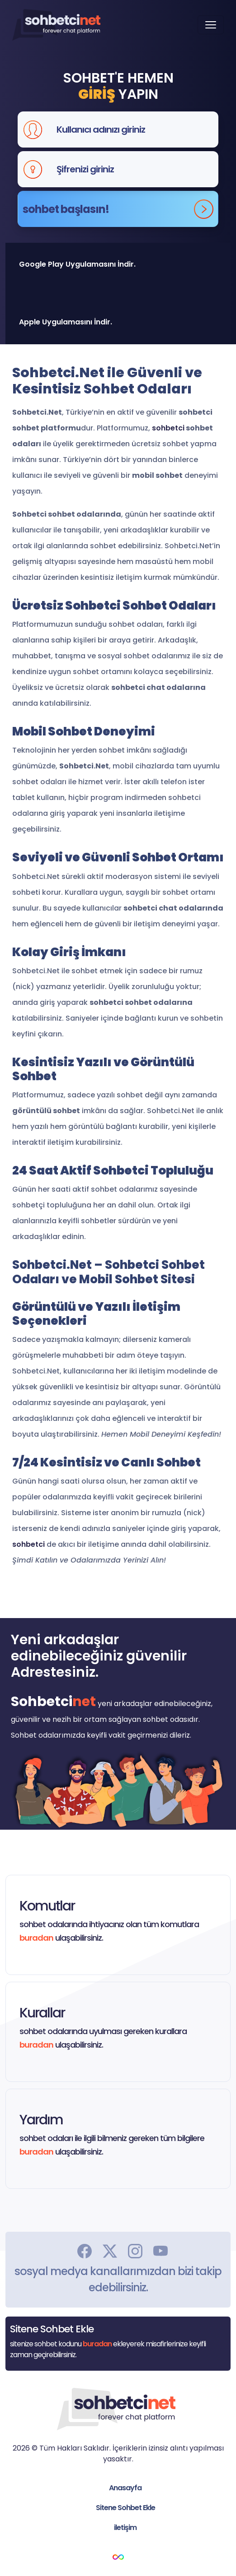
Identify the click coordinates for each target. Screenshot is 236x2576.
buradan (36, 1937)
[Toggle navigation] (211, 24)
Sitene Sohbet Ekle (125, 2507)
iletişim (125, 2527)
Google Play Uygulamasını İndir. (77, 264)
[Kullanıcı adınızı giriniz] (134, 129)
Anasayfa (125, 2488)
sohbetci (168, 428)
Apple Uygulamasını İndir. (65, 322)
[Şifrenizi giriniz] (134, 169)
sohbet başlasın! (118, 209)
